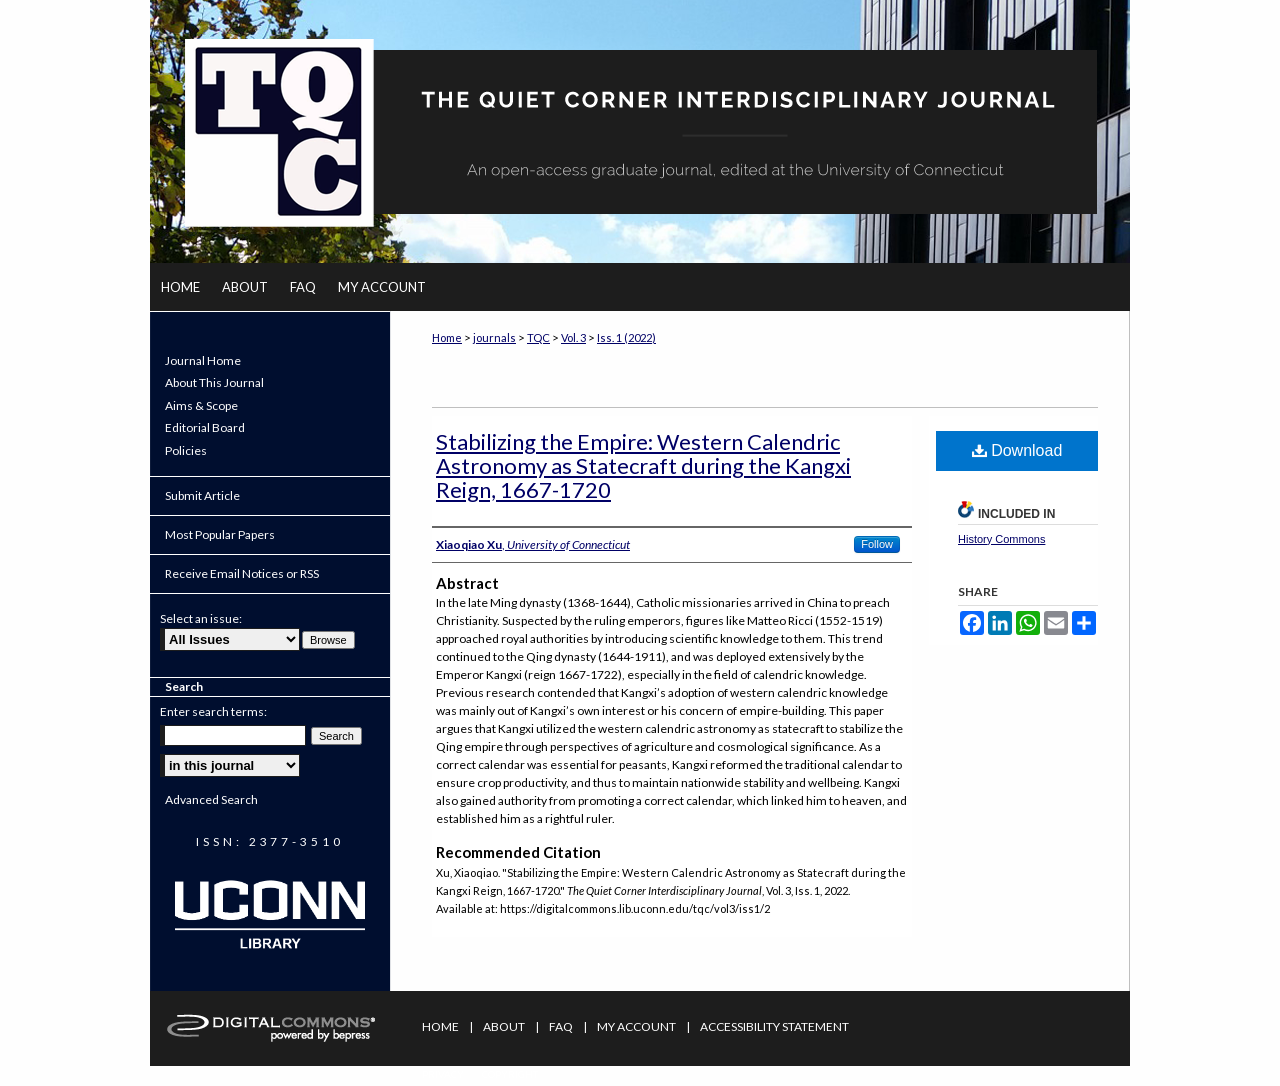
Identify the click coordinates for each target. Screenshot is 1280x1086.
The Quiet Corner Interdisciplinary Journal (640, 131)
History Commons (1001, 539)
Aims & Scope (201, 406)
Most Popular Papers (220, 534)
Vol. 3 (573, 337)
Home (447, 337)
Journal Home (203, 361)
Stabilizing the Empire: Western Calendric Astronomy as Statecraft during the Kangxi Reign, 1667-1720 (643, 465)
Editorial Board (205, 428)
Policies (186, 451)
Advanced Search (211, 799)
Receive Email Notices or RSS (242, 573)
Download (1017, 450)
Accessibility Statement (774, 1026)
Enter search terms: (213, 711)
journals (494, 337)
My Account (636, 1026)
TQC (538, 337)
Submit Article (202, 495)
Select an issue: (201, 618)
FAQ (561, 1026)
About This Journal (214, 383)
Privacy (443, 1074)
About (504, 1026)
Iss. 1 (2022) (626, 337)
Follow (877, 544)
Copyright (510, 1074)
